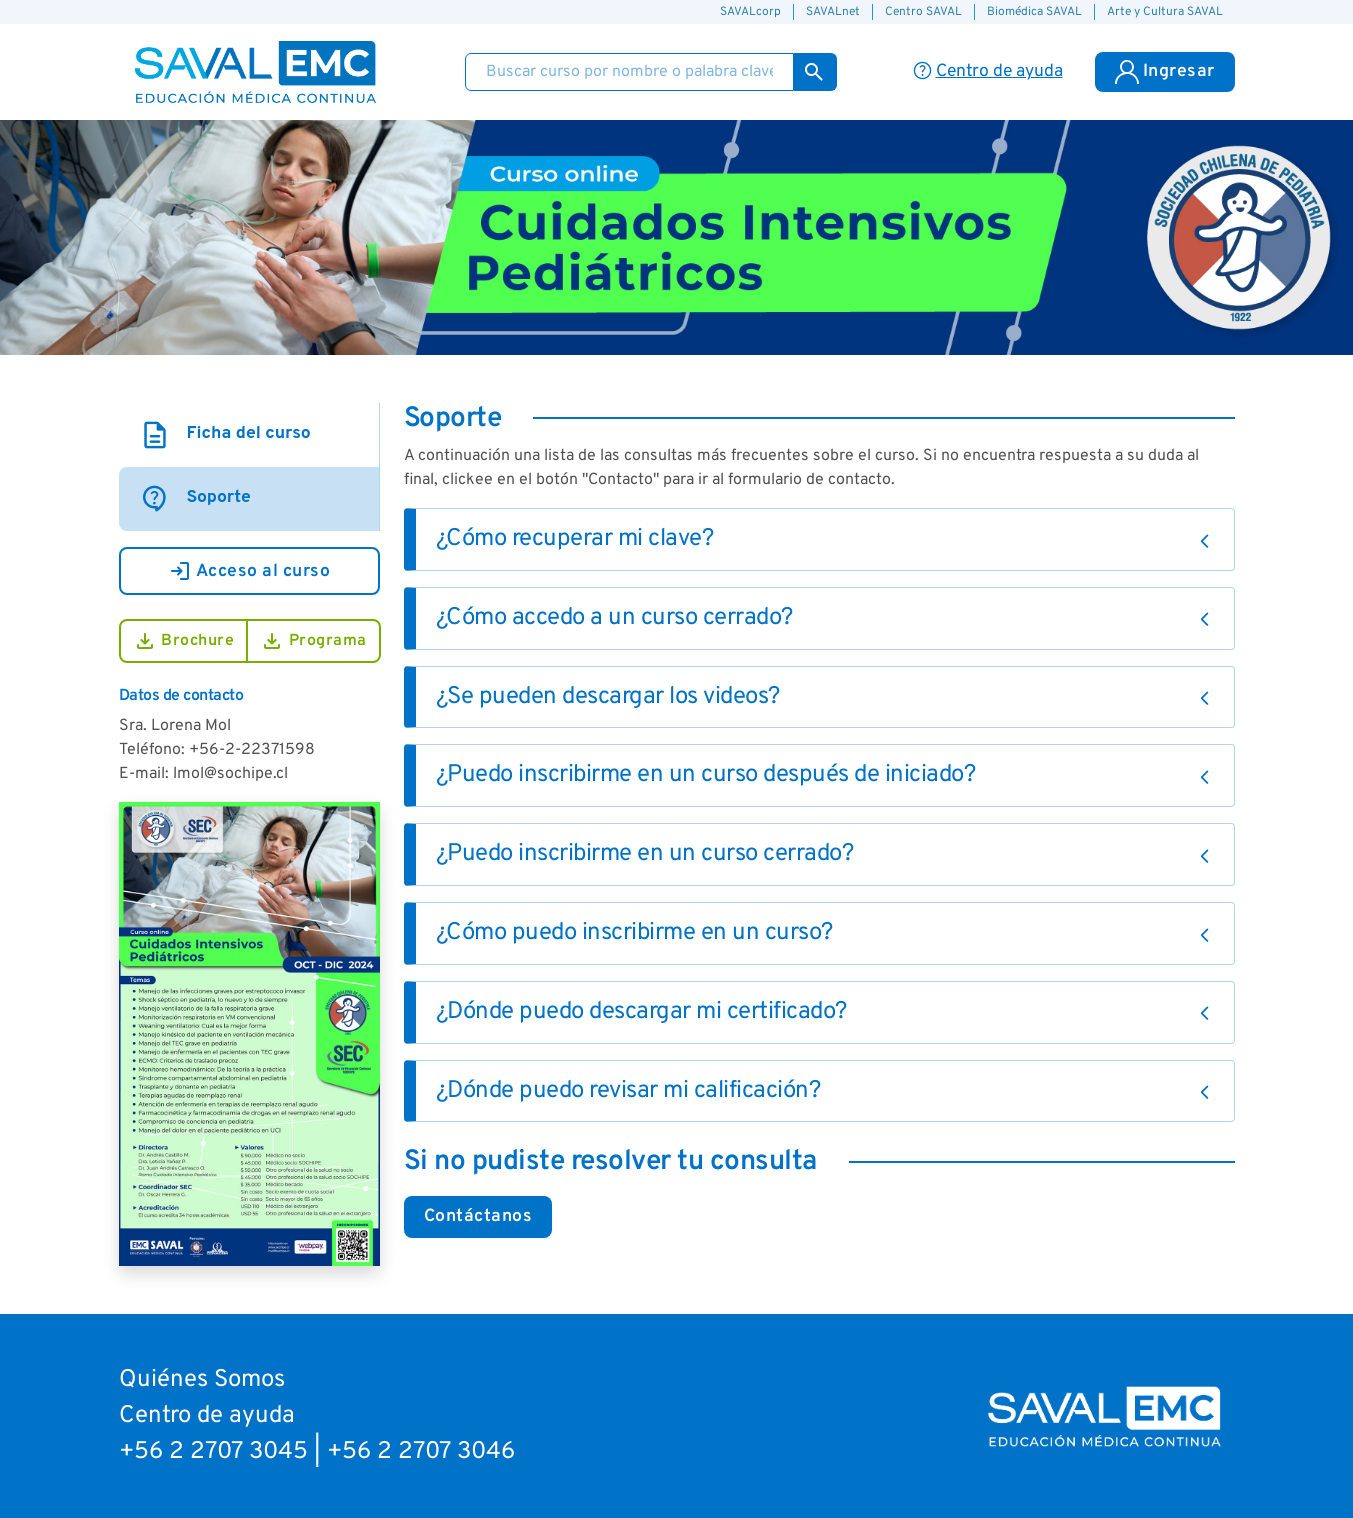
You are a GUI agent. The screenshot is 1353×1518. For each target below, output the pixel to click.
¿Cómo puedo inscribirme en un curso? (634, 933)
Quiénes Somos (202, 1380)
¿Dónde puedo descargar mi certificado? (641, 1012)
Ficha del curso (225, 435)
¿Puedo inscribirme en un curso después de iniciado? (706, 775)
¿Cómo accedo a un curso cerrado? (614, 618)
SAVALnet (833, 12)
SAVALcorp (750, 12)
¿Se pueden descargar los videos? (608, 697)
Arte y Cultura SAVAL (1165, 12)
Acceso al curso (249, 571)
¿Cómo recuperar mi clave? (575, 539)
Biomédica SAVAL (1034, 12)
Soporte (195, 499)
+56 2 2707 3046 (421, 1452)
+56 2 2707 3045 (213, 1452)
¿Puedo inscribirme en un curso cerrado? (645, 854)
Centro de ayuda (207, 1416)
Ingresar (1165, 72)
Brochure (184, 641)
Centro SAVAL (923, 12)
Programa (313, 641)
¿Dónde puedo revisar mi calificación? (628, 1091)
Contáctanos (478, 1216)
